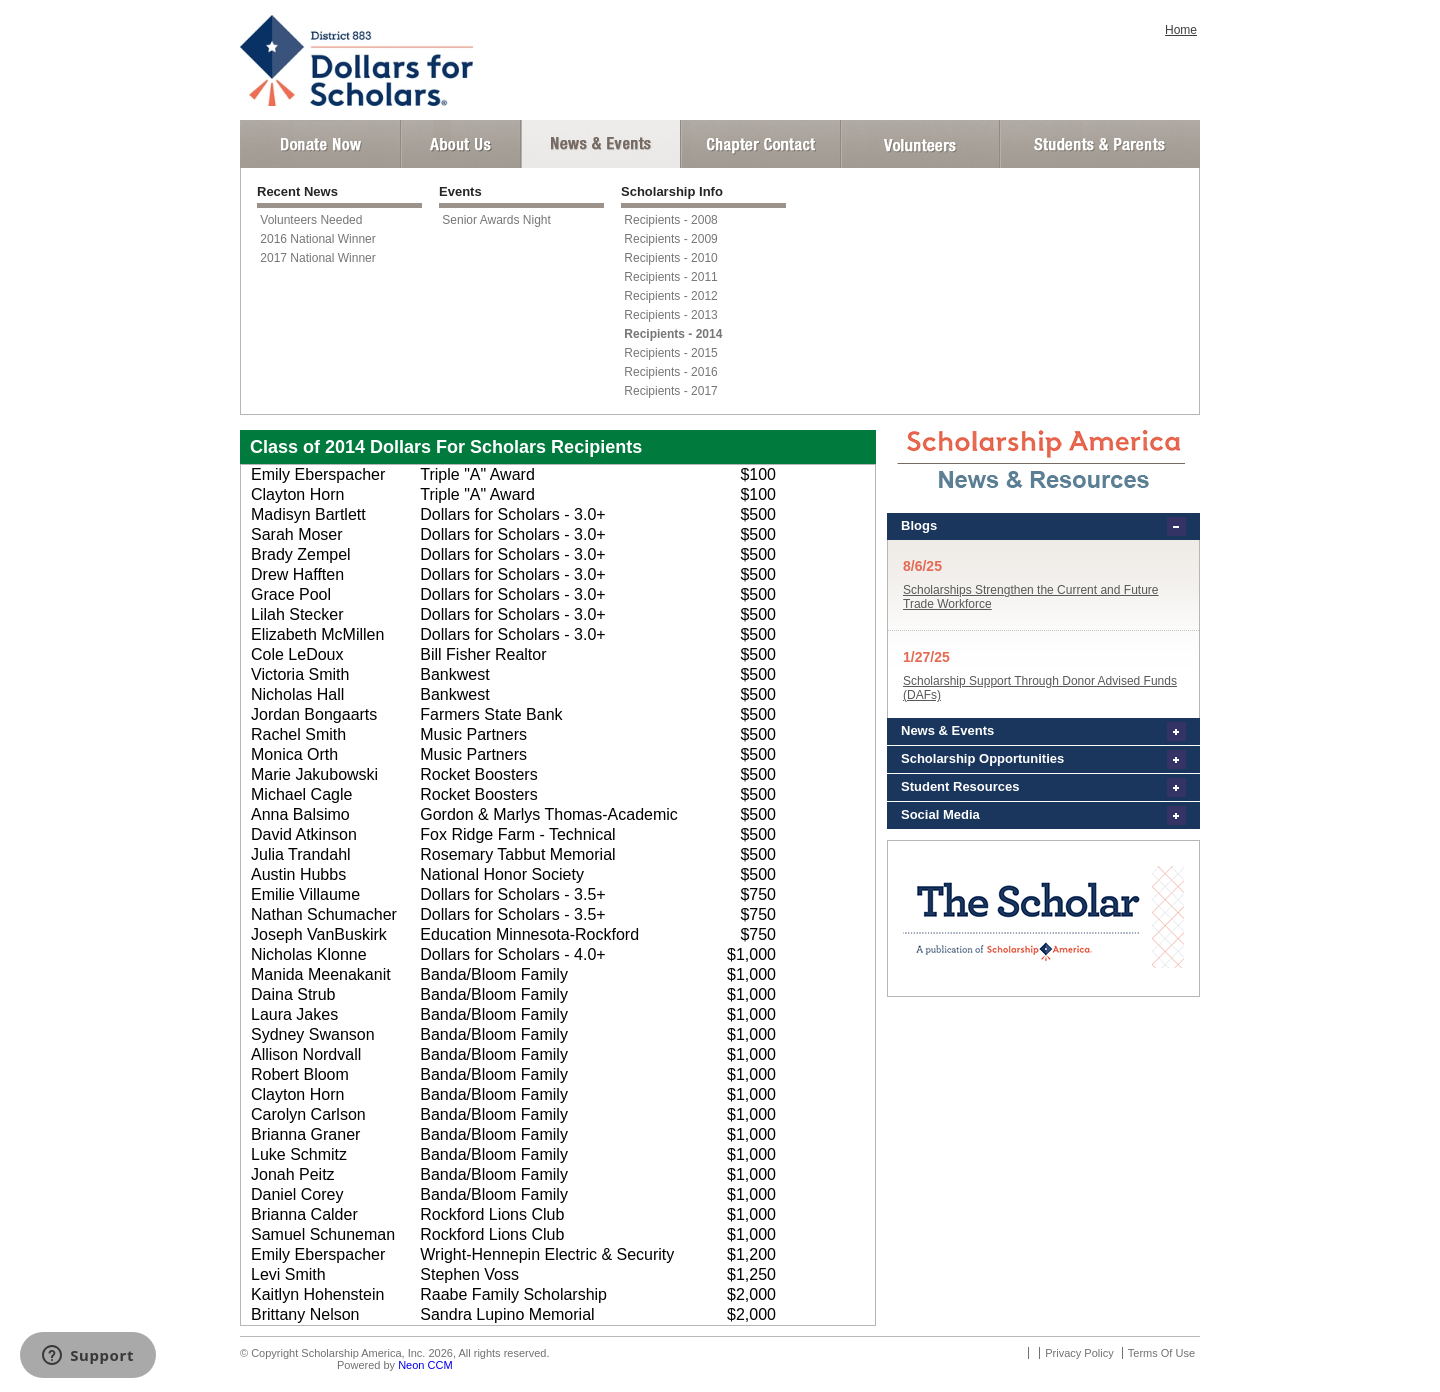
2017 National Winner (317, 258)
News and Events (601, 144)
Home (1181, 30)
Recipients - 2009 (670, 239)
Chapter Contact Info (761, 144)
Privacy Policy (1079, 1353)
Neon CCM (425, 1365)
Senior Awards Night (496, 220)
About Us (461, 144)
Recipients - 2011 (670, 277)
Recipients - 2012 (670, 296)
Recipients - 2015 (670, 353)
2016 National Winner (317, 239)
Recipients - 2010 (670, 258)
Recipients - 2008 (670, 220)
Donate (320, 144)
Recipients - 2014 (673, 334)
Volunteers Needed (311, 220)
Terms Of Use (1161, 1353)
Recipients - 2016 (670, 372)
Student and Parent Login (1099, 144)
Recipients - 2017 (670, 391)
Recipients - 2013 (670, 315)
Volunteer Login (919, 144)
